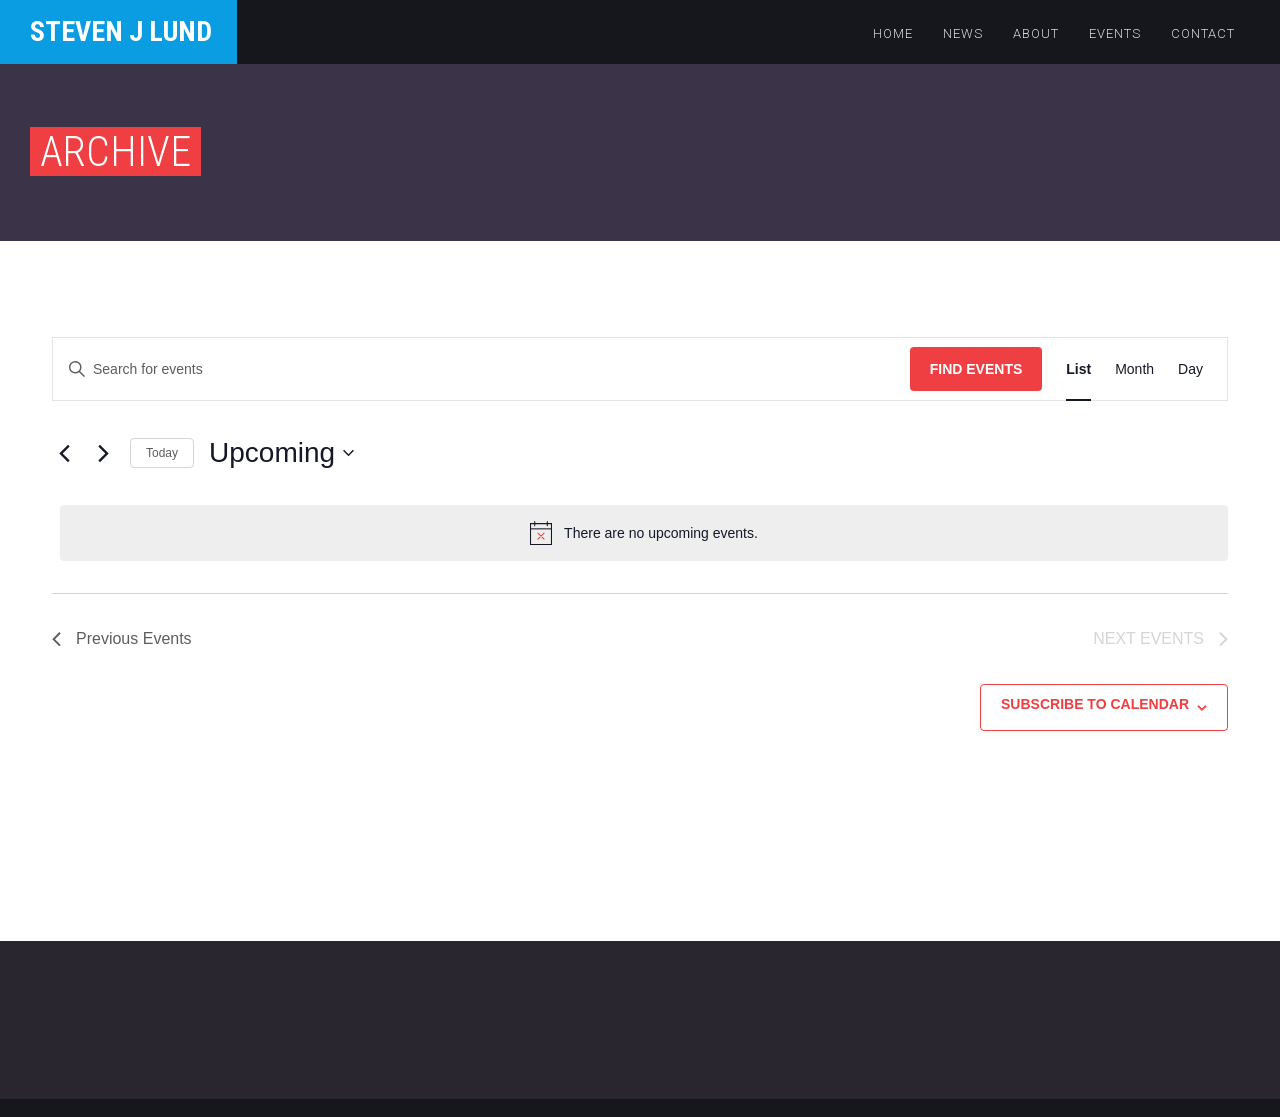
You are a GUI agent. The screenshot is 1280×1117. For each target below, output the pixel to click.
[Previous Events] (64, 453)
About (1036, 33)
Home (893, 33)
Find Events (976, 369)
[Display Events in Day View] (1190, 369)
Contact (1203, 33)
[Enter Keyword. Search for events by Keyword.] (481, 369)
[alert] (644, 533)
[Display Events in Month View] (1134, 369)
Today (162, 453)
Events (1115, 33)
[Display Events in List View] (1078, 369)
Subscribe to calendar (1095, 704)
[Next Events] (103, 453)
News (963, 33)
